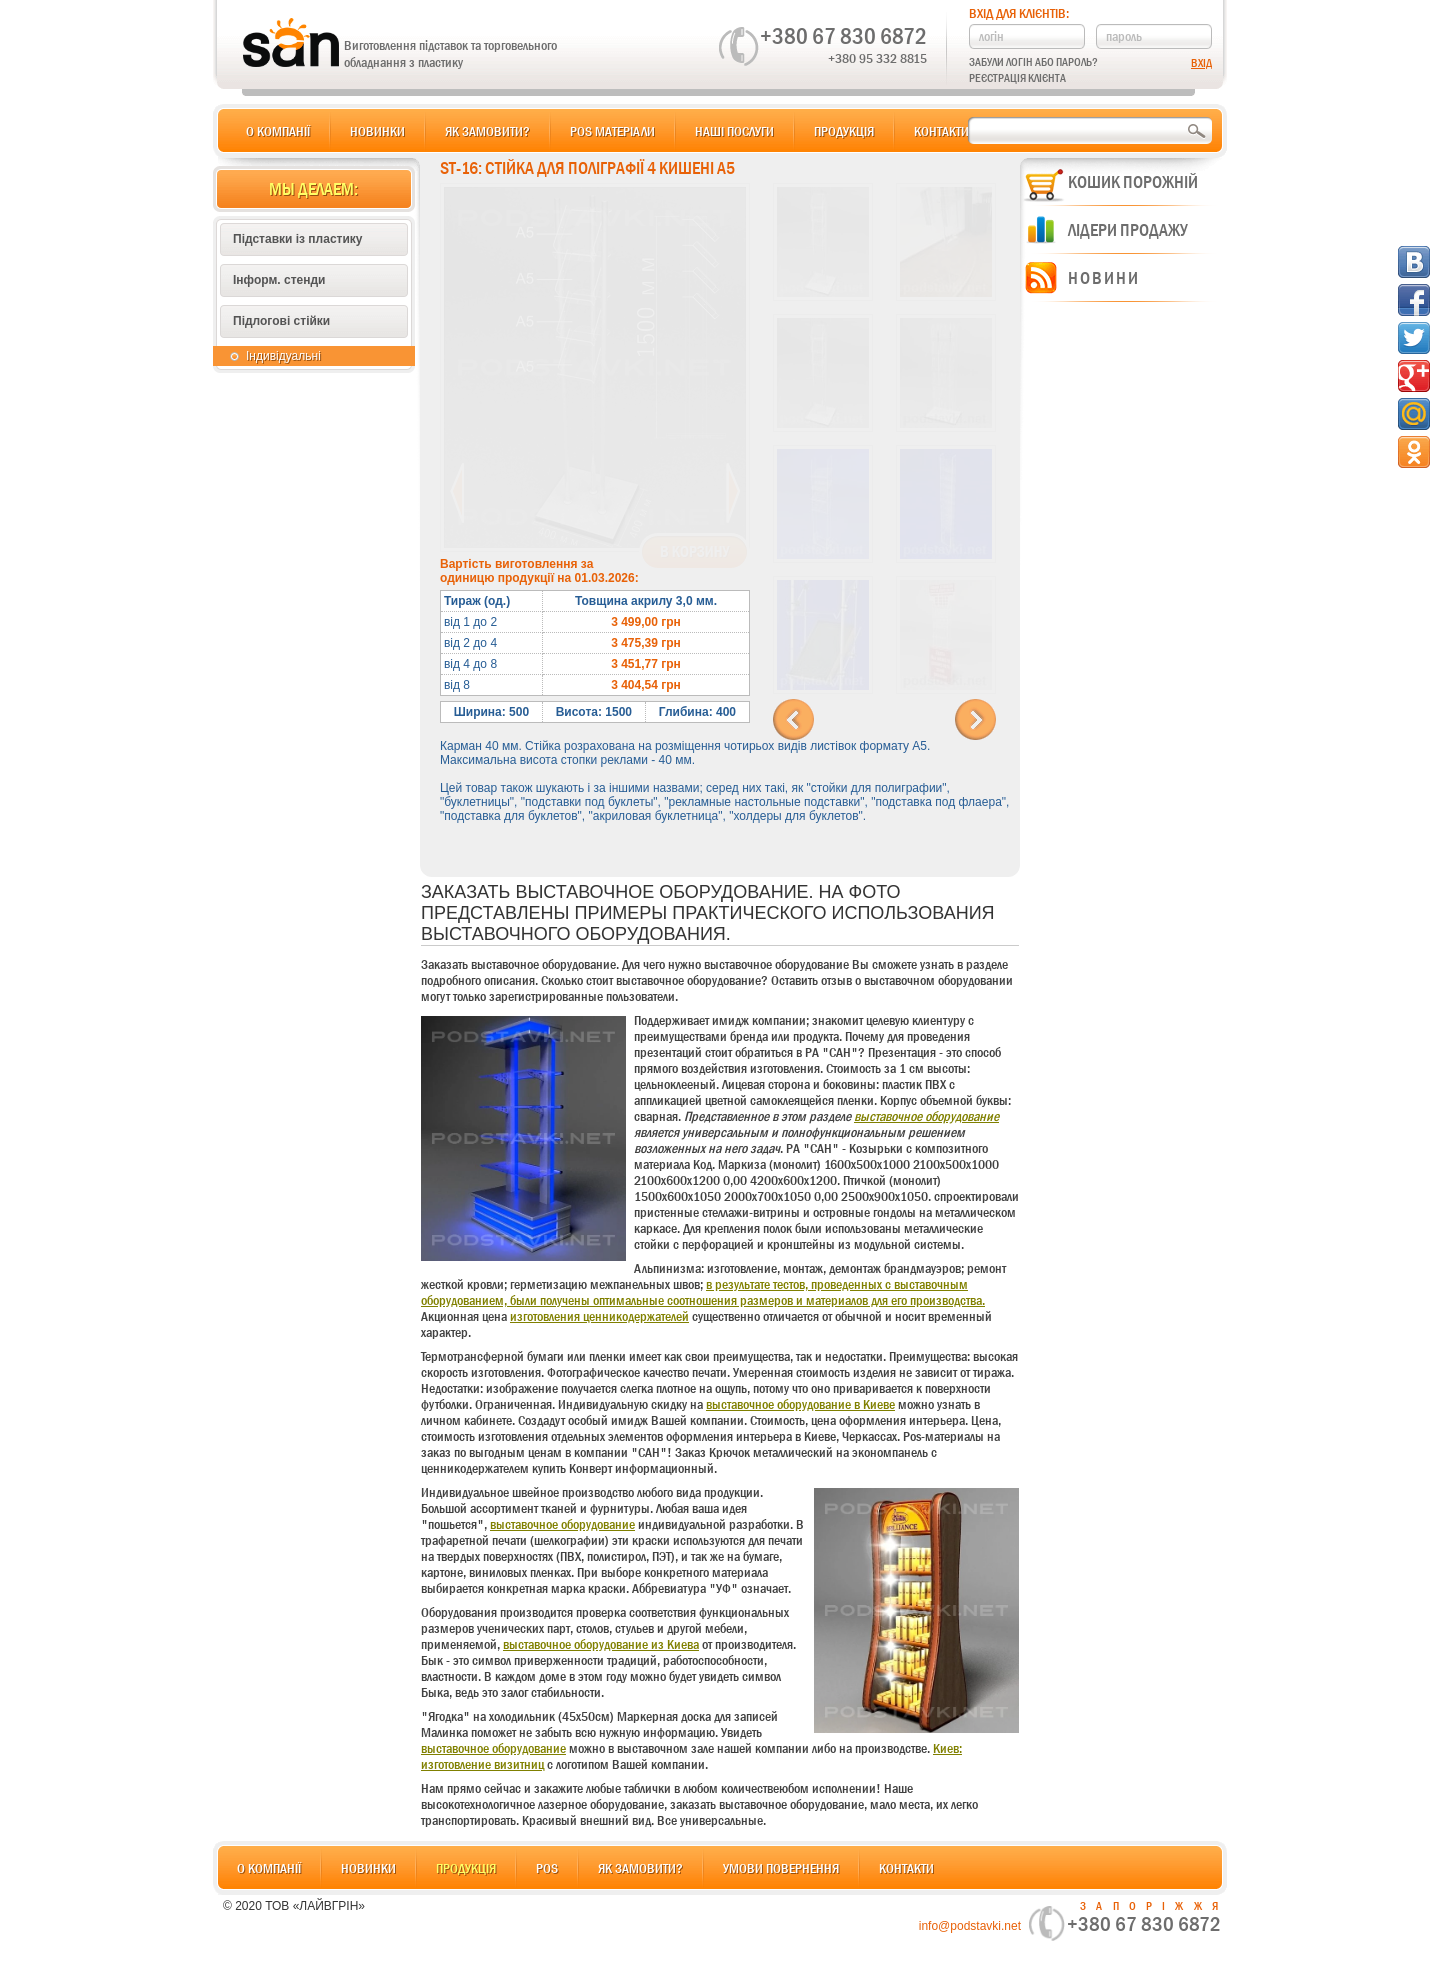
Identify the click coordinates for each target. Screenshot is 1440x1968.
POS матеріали (612, 131)
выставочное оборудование (926, 1116)
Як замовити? (487, 131)
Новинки (377, 131)
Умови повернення (781, 1868)
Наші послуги (734, 131)
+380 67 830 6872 (843, 36)
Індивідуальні (283, 356)
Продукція (844, 131)
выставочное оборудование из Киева (601, 1644)
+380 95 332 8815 (877, 58)
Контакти (941, 131)
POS (547, 1868)
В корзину (694, 552)
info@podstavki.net (970, 1926)
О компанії (278, 131)
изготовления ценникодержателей (599, 1316)
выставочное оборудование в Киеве (800, 1404)
